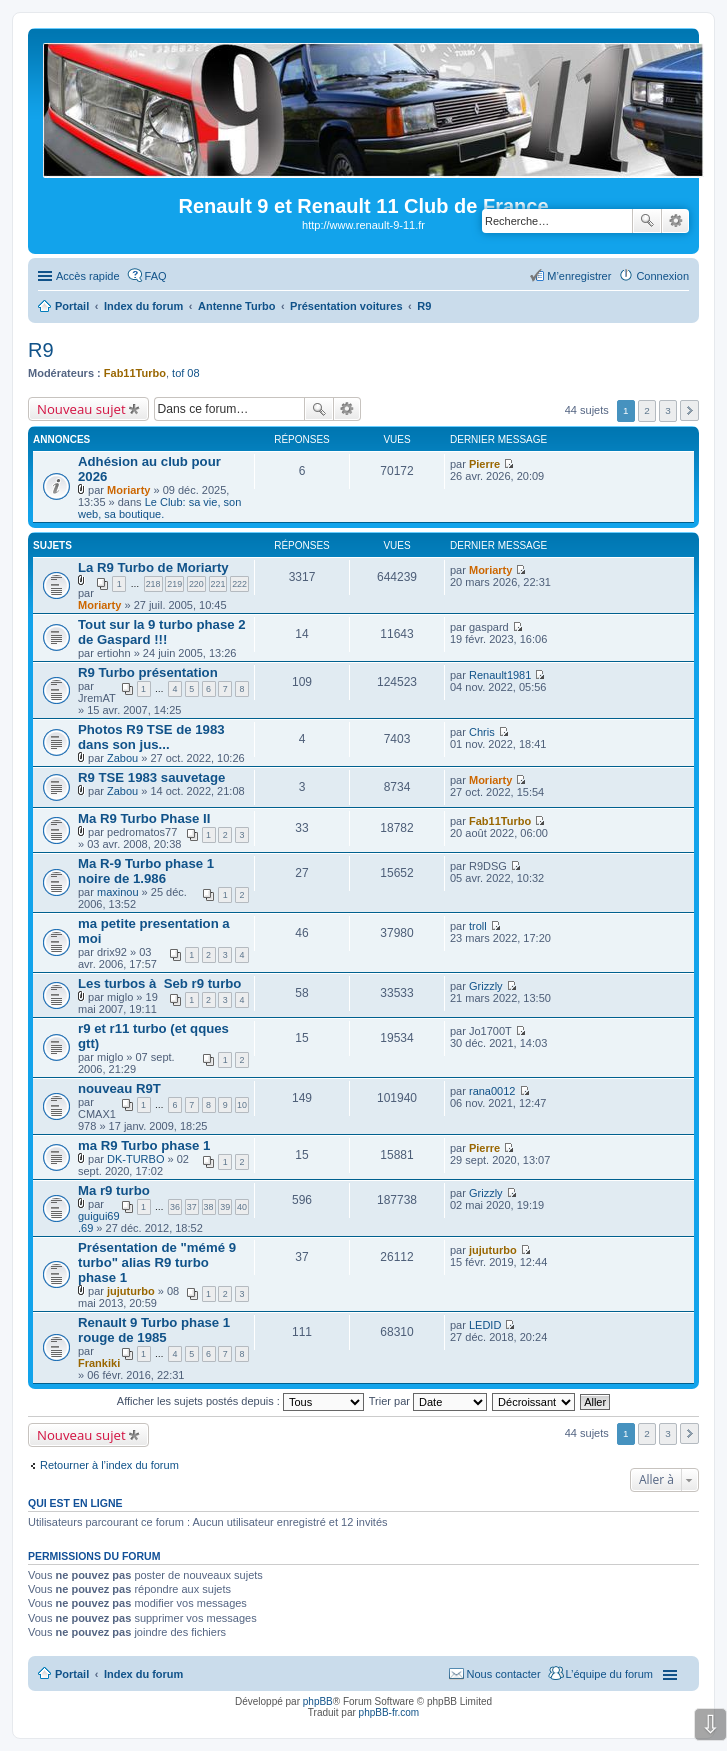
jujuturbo (131, 1291)
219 (174, 584)
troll (478, 926)
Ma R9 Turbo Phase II (144, 818)
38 (209, 1207)
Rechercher (647, 221)
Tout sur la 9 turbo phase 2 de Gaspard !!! (162, 632)
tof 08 (186, 373)
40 (242, 1207)
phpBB (318, 1701)
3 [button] (668, 410)
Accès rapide (88, 276)
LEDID (485, 1325)
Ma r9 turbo (114, 1190)
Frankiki (99, 1363)
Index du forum (143, 1674)
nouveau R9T (119, 1088)
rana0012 (492, 1091)
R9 (41, 350)
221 (218, 584)
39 (225, 1207)
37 (192, 1207)
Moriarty (128, 490)
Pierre (484, 464)
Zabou (122, 758)
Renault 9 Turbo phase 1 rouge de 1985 (154, 1330)
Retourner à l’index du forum (109, 1465)
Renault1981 (500, 675)
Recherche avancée (675, 221)
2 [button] (647, 410)
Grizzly (486, 986)
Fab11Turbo (135, 373)
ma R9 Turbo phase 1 (144, 1145)
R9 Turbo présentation (148, 672)
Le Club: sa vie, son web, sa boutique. (159, 508)
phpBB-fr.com (389, 1712)
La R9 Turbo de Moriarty (153, 567)
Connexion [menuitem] (662, 276)
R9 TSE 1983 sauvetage (151, 777)
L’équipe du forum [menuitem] (609, 1674)
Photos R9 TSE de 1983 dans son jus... (151, 737)
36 (175, 1207)
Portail (72, 306)
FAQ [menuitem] (156, 276)
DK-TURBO (135, 1159)
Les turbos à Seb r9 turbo (159, 983)
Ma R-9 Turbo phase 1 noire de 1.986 (146, 871)
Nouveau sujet (81, 409)
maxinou (118, 892)
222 (239, 584)
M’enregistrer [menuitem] (579, 276)
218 (153, 584)
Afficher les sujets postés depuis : (240, 1401)
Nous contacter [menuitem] (504, 1674)
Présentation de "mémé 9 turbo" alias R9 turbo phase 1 (157, 1262)
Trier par (428, 1401)
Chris (482, 732)
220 (196, 584)
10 (242, 1105)
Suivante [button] (689, 410)
